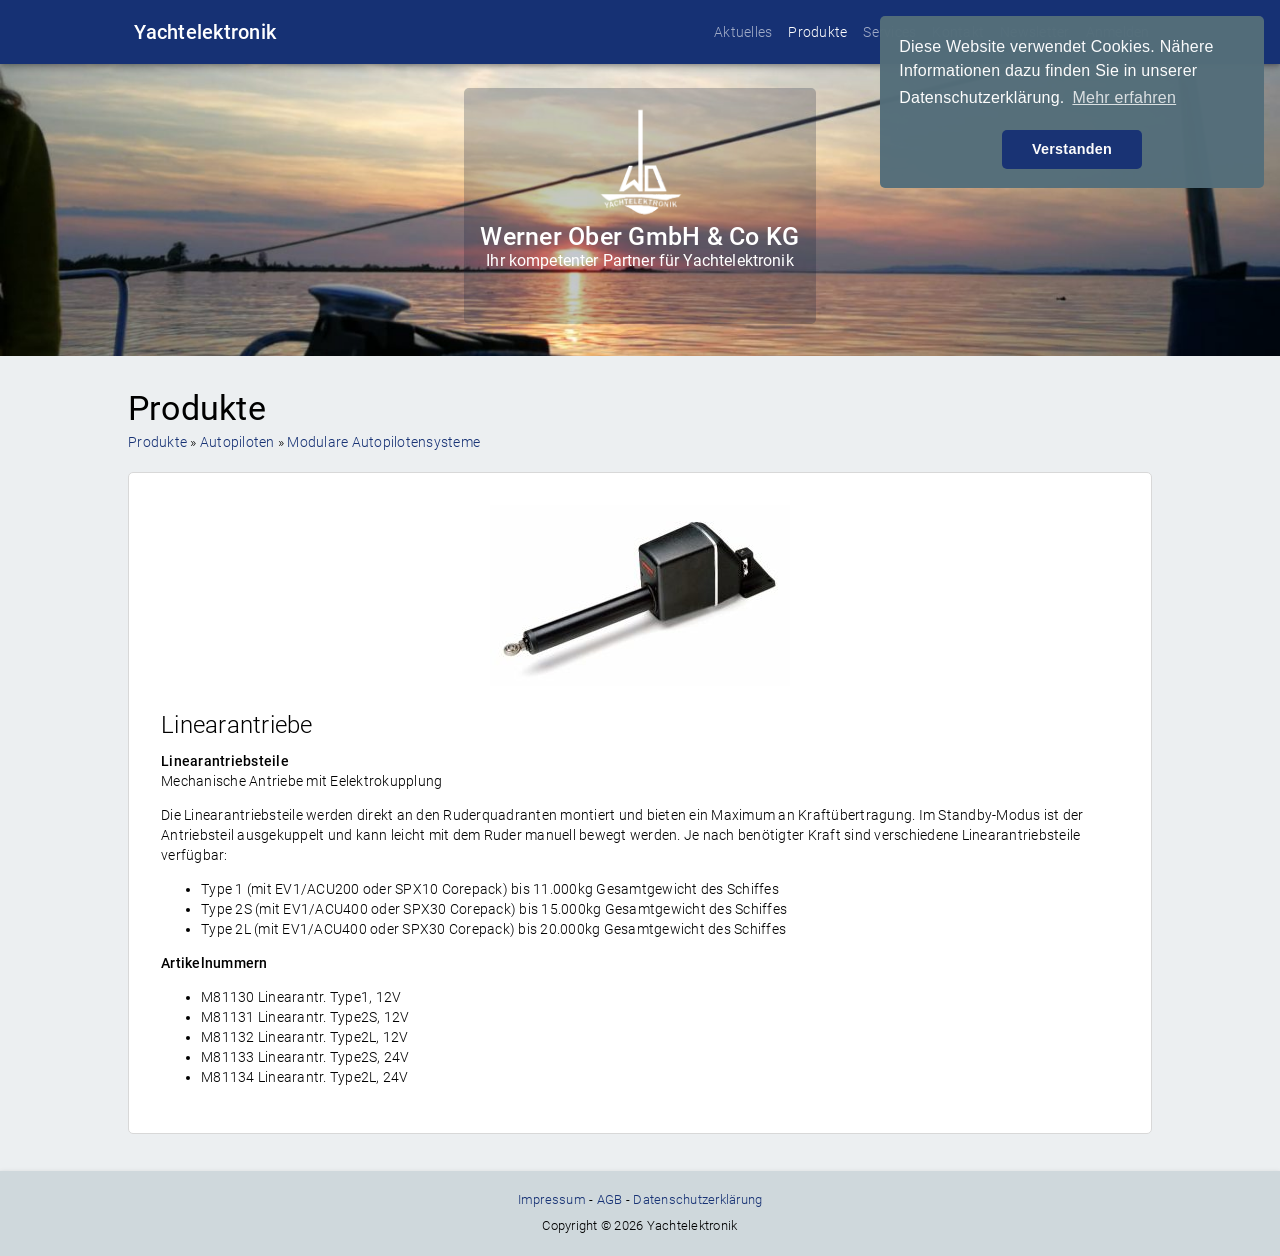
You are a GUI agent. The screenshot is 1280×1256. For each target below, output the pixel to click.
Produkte (817, 32)
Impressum (552, 1199)
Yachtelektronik (205, 32)
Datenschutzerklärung (697, 1199)
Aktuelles (743, 32)
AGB (610, 1199)
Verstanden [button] (1072, 149)
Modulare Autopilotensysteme (383, 442)
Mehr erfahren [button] (1124, 97)
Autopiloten (237, 442)
